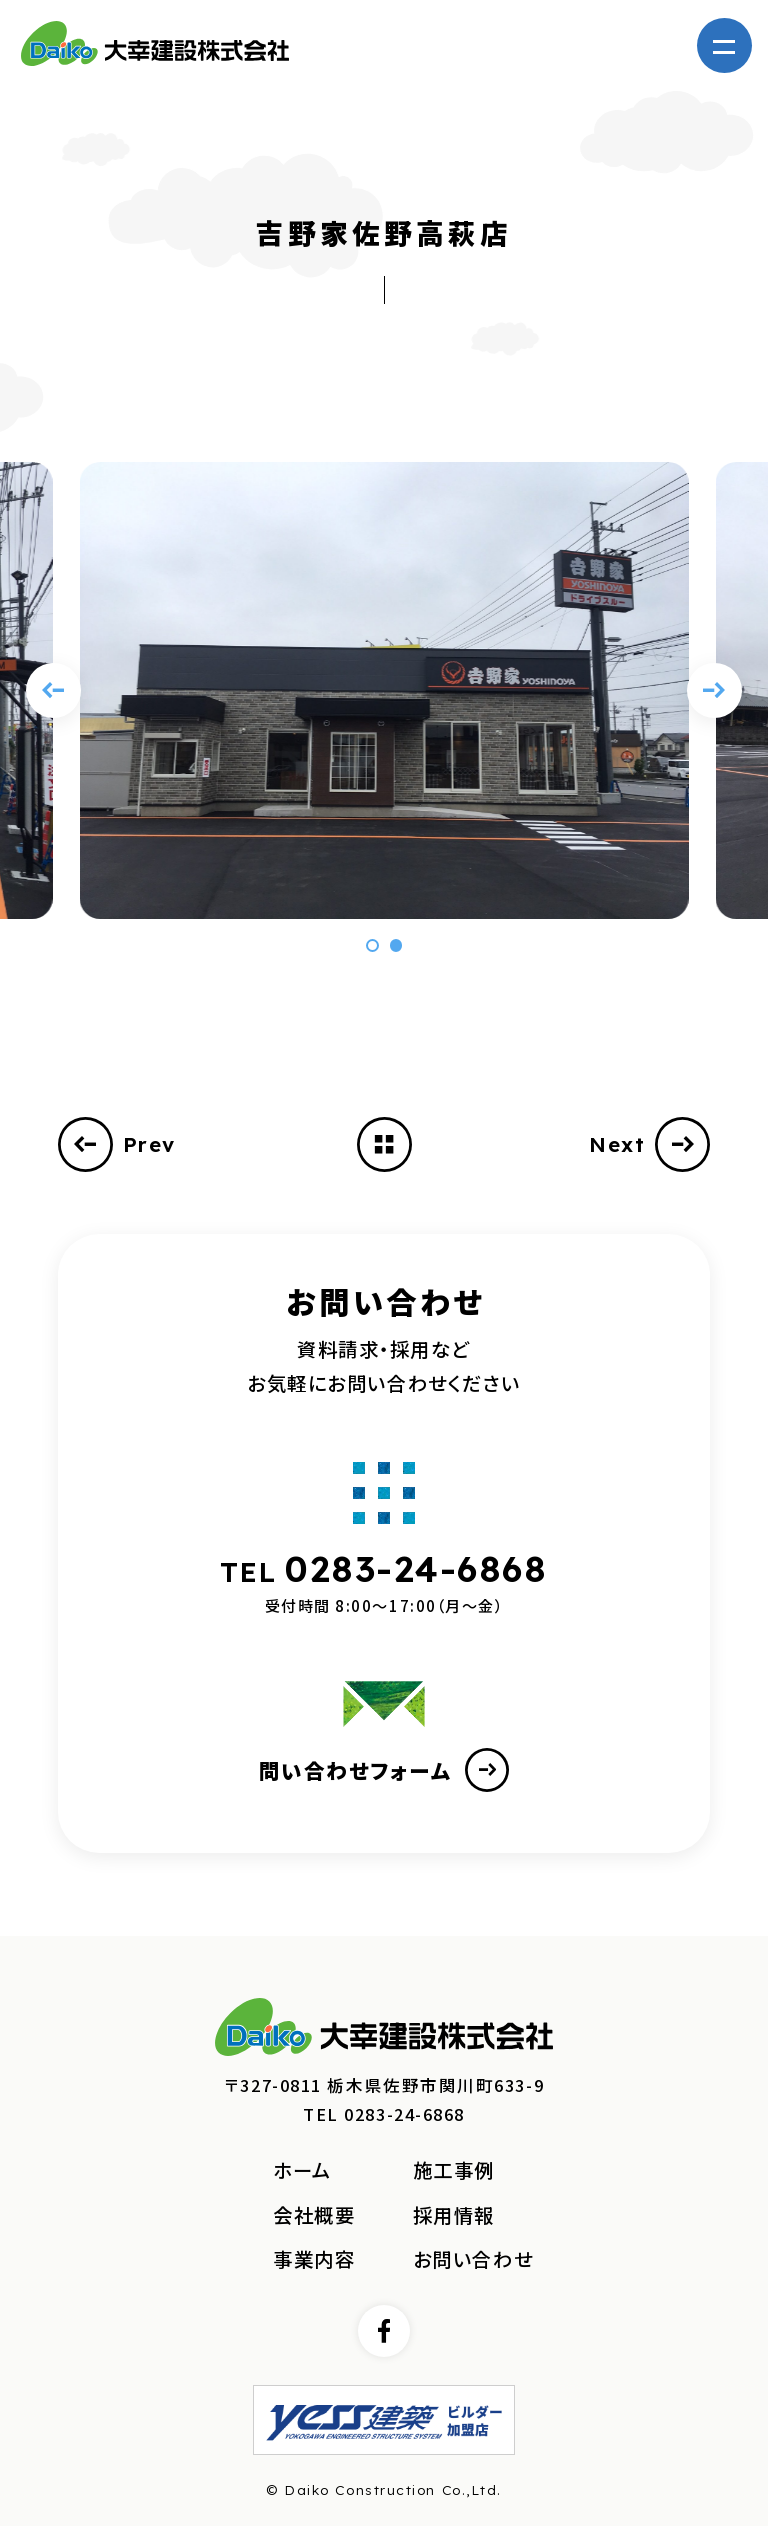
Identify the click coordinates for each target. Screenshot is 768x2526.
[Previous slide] (53, 690)
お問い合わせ (473, 2259)
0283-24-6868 (416, 1568)
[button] (372, 945)
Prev (117, 1144)
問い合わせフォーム (384, 1770)
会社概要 (314, 2215)
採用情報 (454, 2215)
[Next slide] (714, 690)
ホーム (302, 2170)
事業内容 (314, 2259)
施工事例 (454, 2170)
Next (649, 1144)
